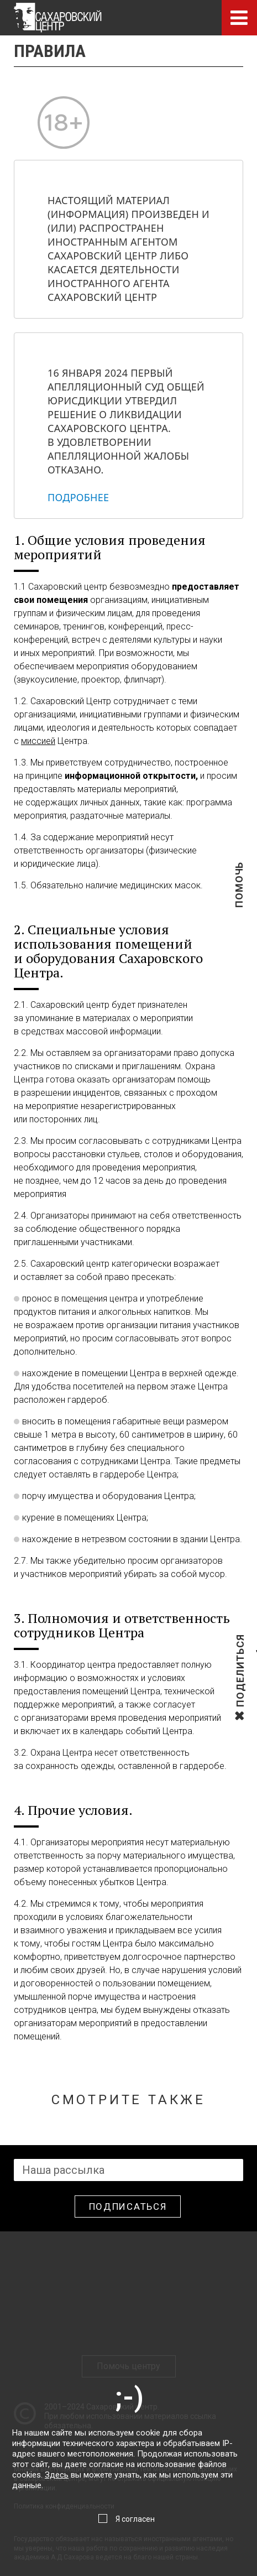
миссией (38, 741)
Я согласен (135, 2519)
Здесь (57, 2475)
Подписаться (128, 2206)
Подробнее (78, 497)
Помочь (239, 902)
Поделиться (240, 1706)
